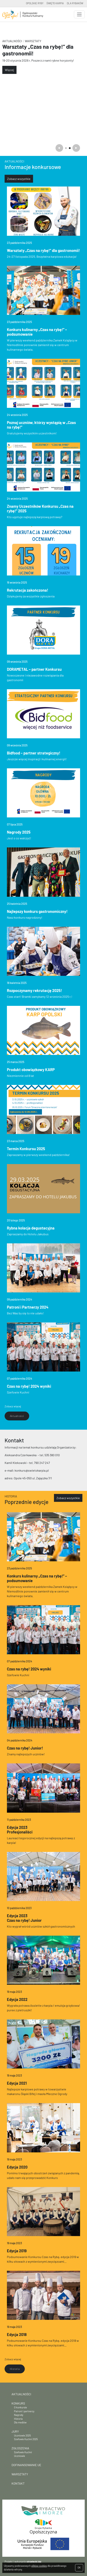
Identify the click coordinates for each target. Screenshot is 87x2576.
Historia (11, 1496)
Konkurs (18, 2403)
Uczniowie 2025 (22, 2435)
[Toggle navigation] (79, 14)
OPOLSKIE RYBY (34, 3)
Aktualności (12, 41)
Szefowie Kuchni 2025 (26, 2439)
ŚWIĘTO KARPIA (55, 3)
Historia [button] (15, 2368)
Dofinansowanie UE (26, 2465)
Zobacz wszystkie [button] (19, 179)
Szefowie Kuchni (23, 2452)
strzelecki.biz (34, 2561)
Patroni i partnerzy (24, 2411)
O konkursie (20, 2407)
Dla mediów (20, 2422)
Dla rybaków (75, 3)
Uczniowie (19, 2455)
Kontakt (18, 2483)
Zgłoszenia (20, 2448)
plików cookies (39, 2565)
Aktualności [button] (17, 1416)
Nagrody (18, 2414)
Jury (15, 2431)
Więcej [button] (9, 70)
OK (79, 2567)
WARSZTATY (32, 41)
